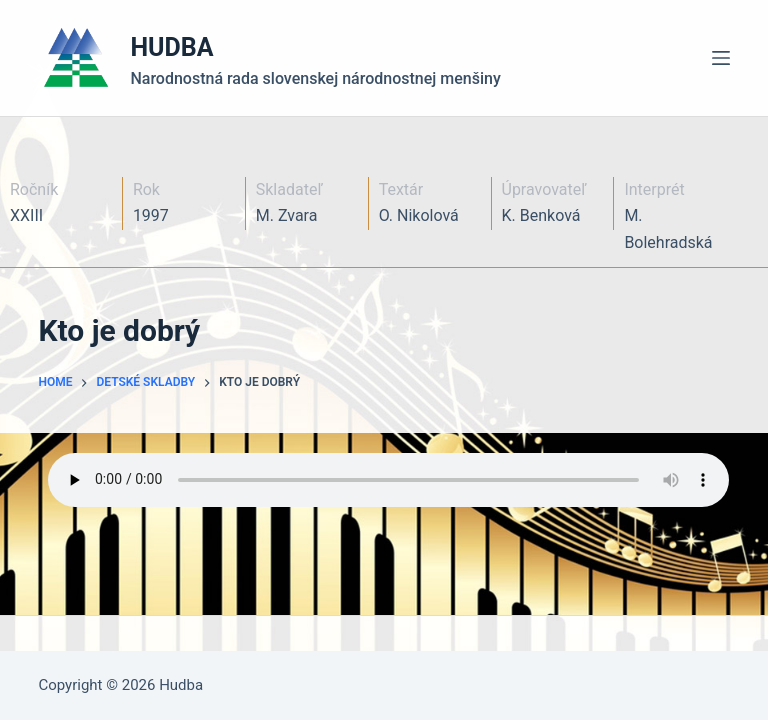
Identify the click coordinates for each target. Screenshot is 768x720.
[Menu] (721, 58)
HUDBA (171, 47)
